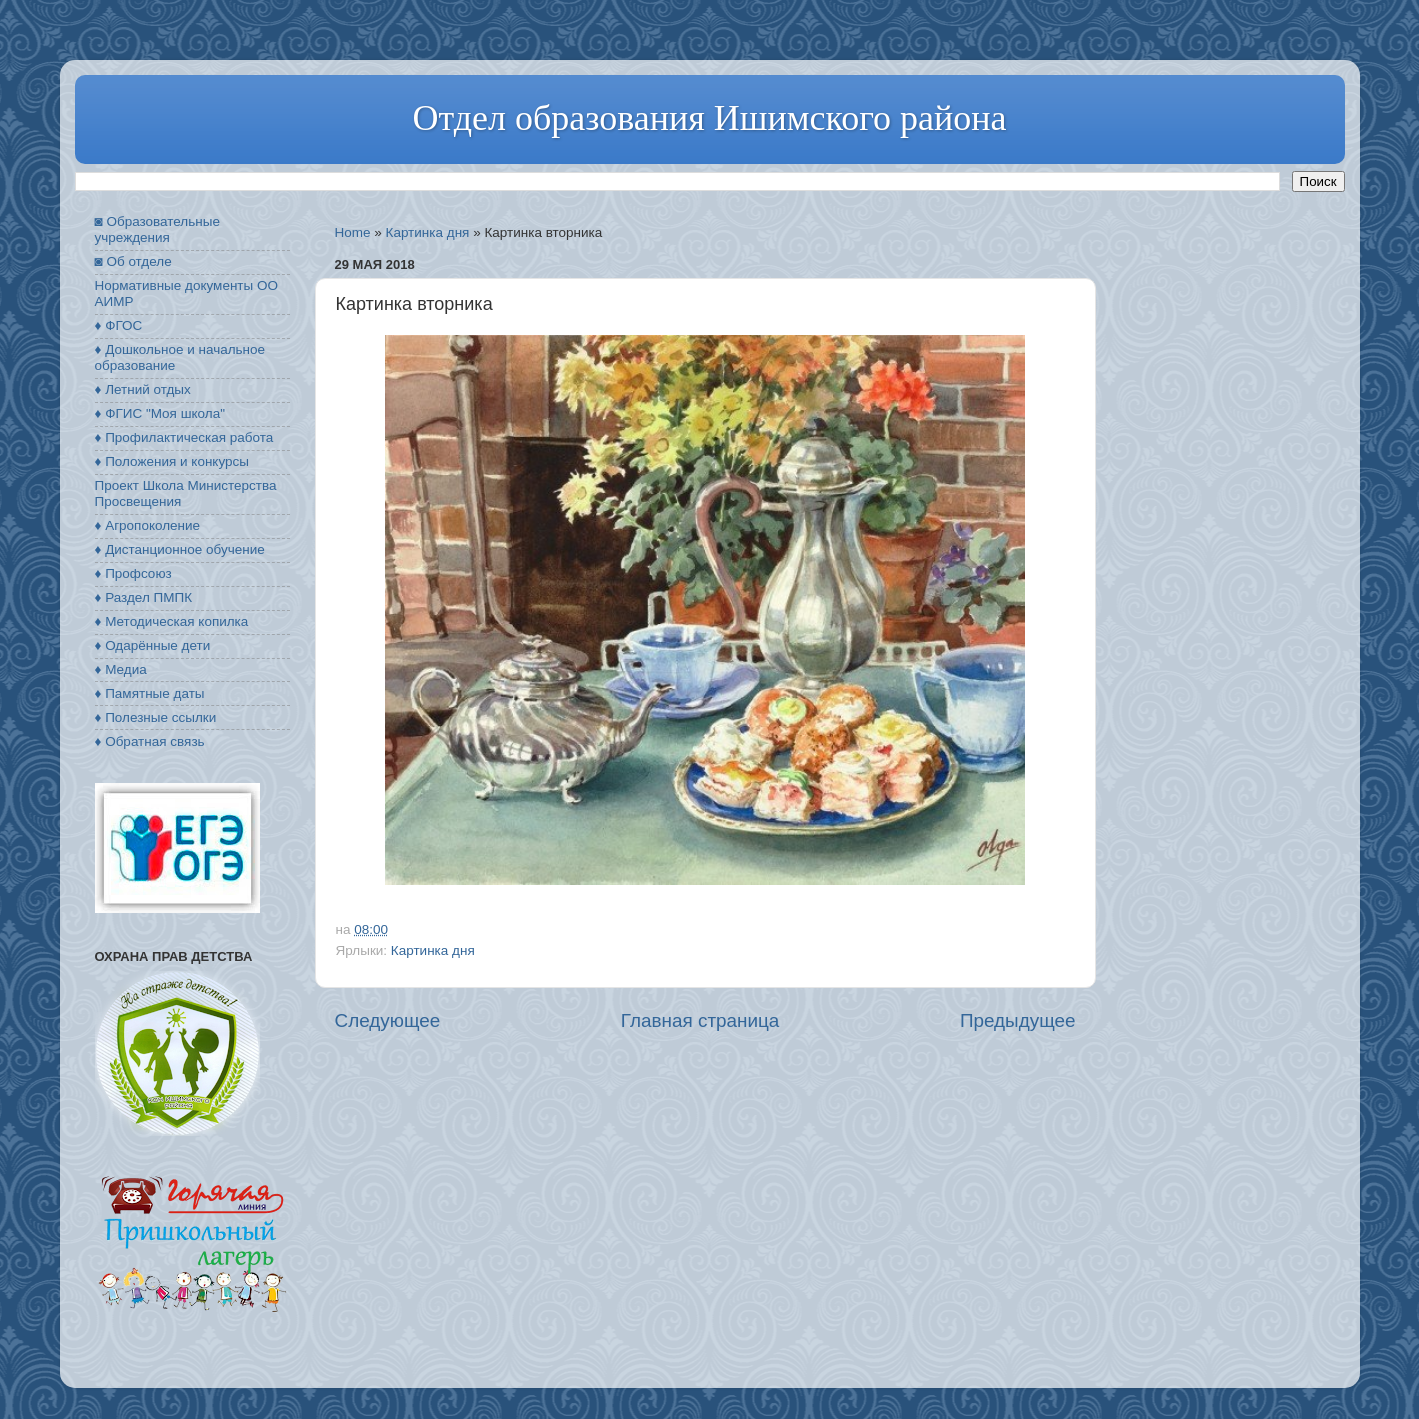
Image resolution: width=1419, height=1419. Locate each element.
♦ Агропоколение (148, 525)
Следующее (388, 1020)
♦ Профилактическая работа (184, 437)
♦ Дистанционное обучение (180, 549)
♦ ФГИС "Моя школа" (160, 413)
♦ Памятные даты (150, 693)
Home (353, 232)
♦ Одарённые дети (153, 645)
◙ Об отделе (133, 261)
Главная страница (700, 1020)
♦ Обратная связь (150, 741)
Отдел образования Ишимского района (709, 118)
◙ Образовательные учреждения (157, 229)
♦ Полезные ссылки (156, 717)
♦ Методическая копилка (172, 621)
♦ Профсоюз (133, 573)
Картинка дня (428, 232)
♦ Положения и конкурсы (172, 461)
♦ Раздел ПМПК (144, 597)
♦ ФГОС (119, 325)
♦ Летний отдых (143, 389)
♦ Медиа (121, 669)
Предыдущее (1018, 1020)
